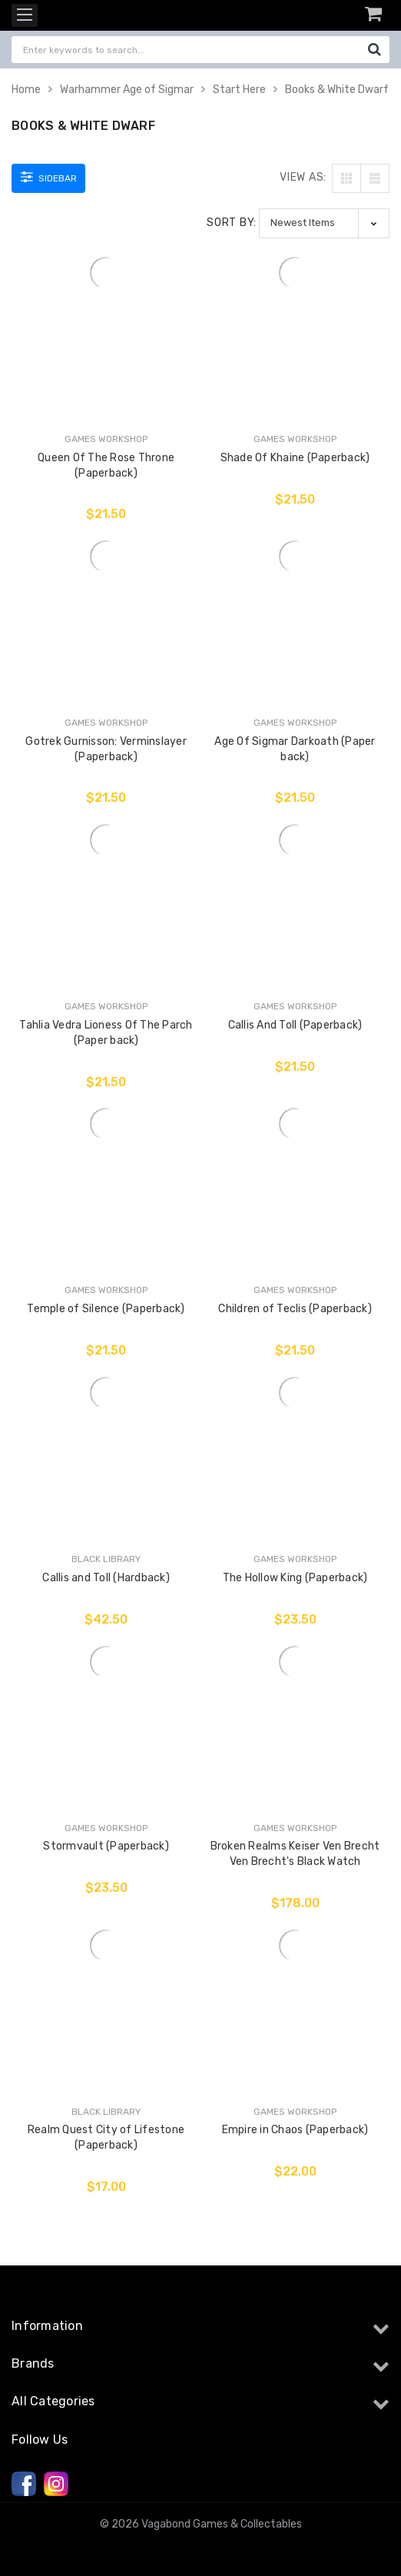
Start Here (239, 89)
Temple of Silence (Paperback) (105, 1308)
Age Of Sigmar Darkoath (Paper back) (294, 749)
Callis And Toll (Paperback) (295, 1025)
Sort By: (232, 222)
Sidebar (49, 177)
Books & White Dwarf (337, 89)
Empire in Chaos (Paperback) (295, 2129)
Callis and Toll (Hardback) (106, 1577)
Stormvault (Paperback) (106, 1846)
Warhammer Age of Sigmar (127, 89)
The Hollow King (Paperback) (295, 1577)
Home (26, 89)
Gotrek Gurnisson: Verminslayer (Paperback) (106, 749)
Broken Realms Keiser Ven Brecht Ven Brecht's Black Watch (295, 1854)
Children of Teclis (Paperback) (295, 1308)
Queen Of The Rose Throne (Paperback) (106, 465)
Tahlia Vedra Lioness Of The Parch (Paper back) (105, 1033)
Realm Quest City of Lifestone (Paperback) (106, 2137)
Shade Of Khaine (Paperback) (295, 457)
